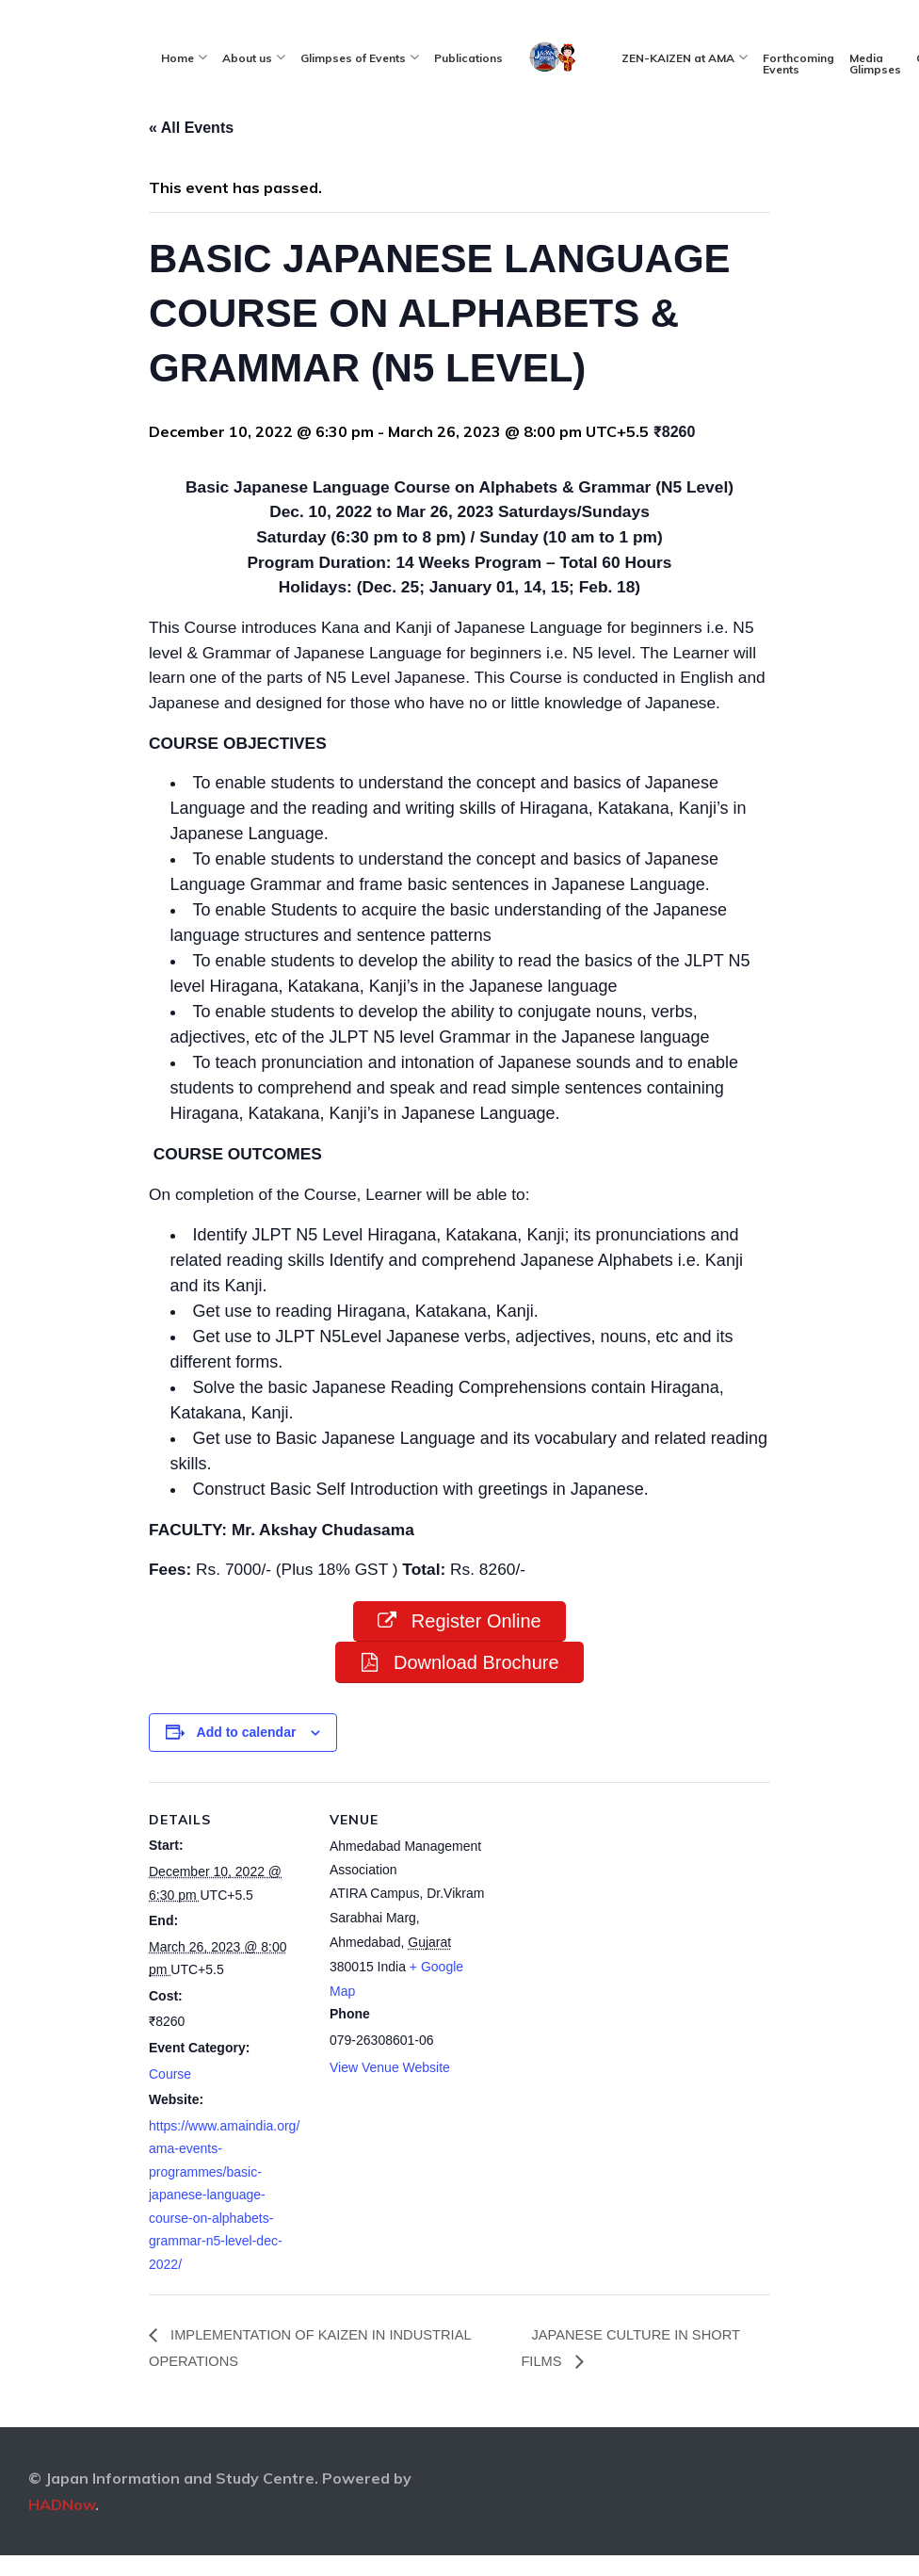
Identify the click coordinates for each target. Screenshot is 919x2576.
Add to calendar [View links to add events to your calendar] (247, 1773)
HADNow (61, 2547)
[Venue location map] (609, 1954)
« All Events (191, 128)
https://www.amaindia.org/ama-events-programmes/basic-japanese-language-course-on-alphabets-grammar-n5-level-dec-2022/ (224, 2236)
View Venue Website (390, 2108)
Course (170, 2115)
